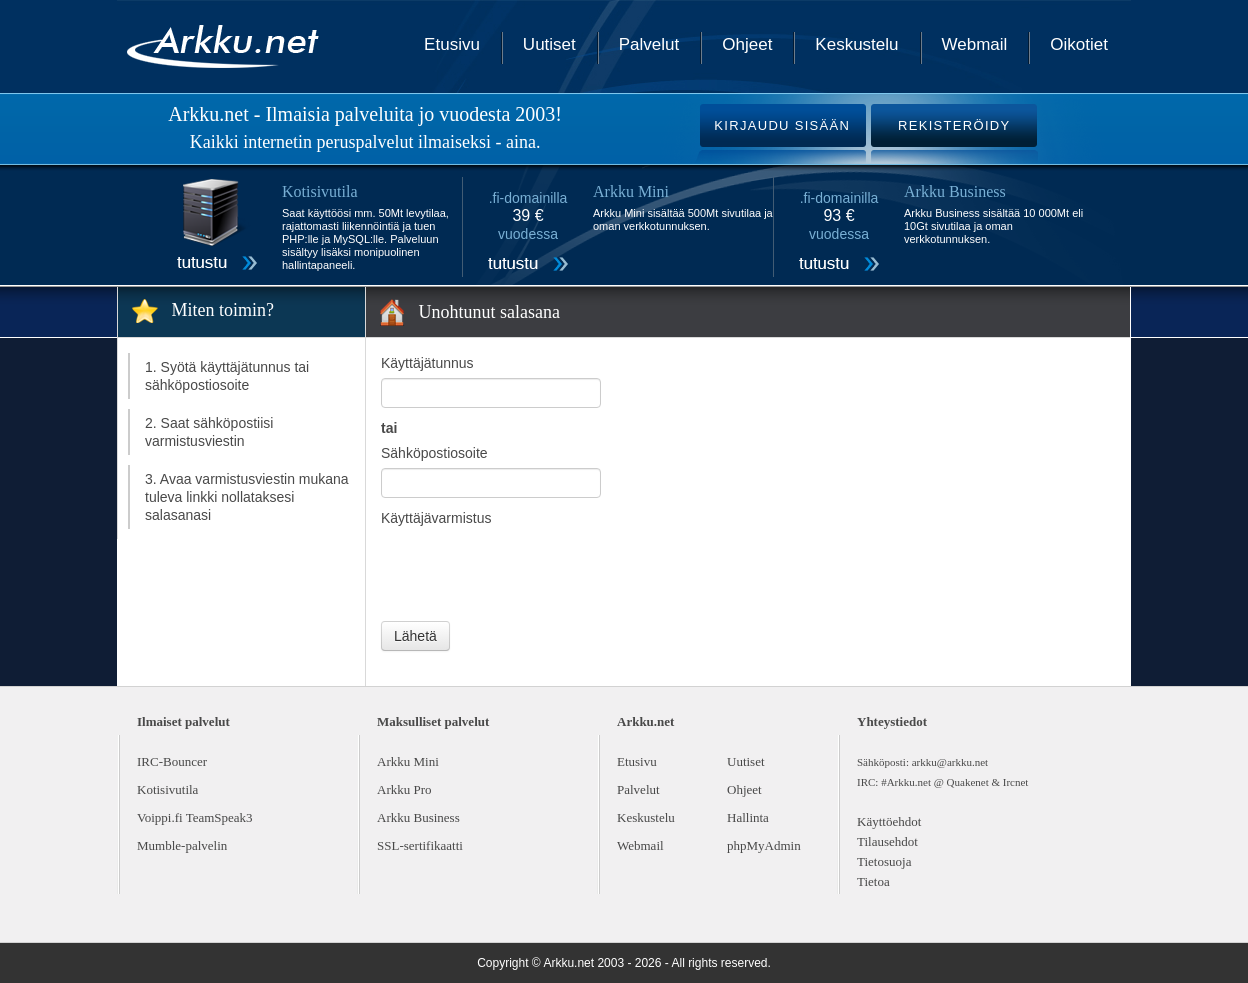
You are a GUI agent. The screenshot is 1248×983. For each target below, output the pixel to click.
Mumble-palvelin (182, 845)
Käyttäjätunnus (427, 363)
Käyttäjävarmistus (436, 518)
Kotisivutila (167, 789)
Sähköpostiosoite (434, 453)
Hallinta (748, 817)
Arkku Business (418, 817)
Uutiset (549, 44)
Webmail (975, 44)
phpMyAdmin (764, 845)
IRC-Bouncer (172, 761)
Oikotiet (1079, 44)
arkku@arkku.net (950, 762)
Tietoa (873, 881)
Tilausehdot (887, 841)
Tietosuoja (884, 861)
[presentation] (533, 572)
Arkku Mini (408, 761)
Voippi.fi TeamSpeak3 (195, 817)
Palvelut (649, 44)
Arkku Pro (404, 789)
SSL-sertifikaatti (420, 845)
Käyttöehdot (889, 821)
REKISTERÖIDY (954, 125)
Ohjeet (747, 44)
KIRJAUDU (782, 125)
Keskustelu (856, 44)
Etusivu (452, 44)
